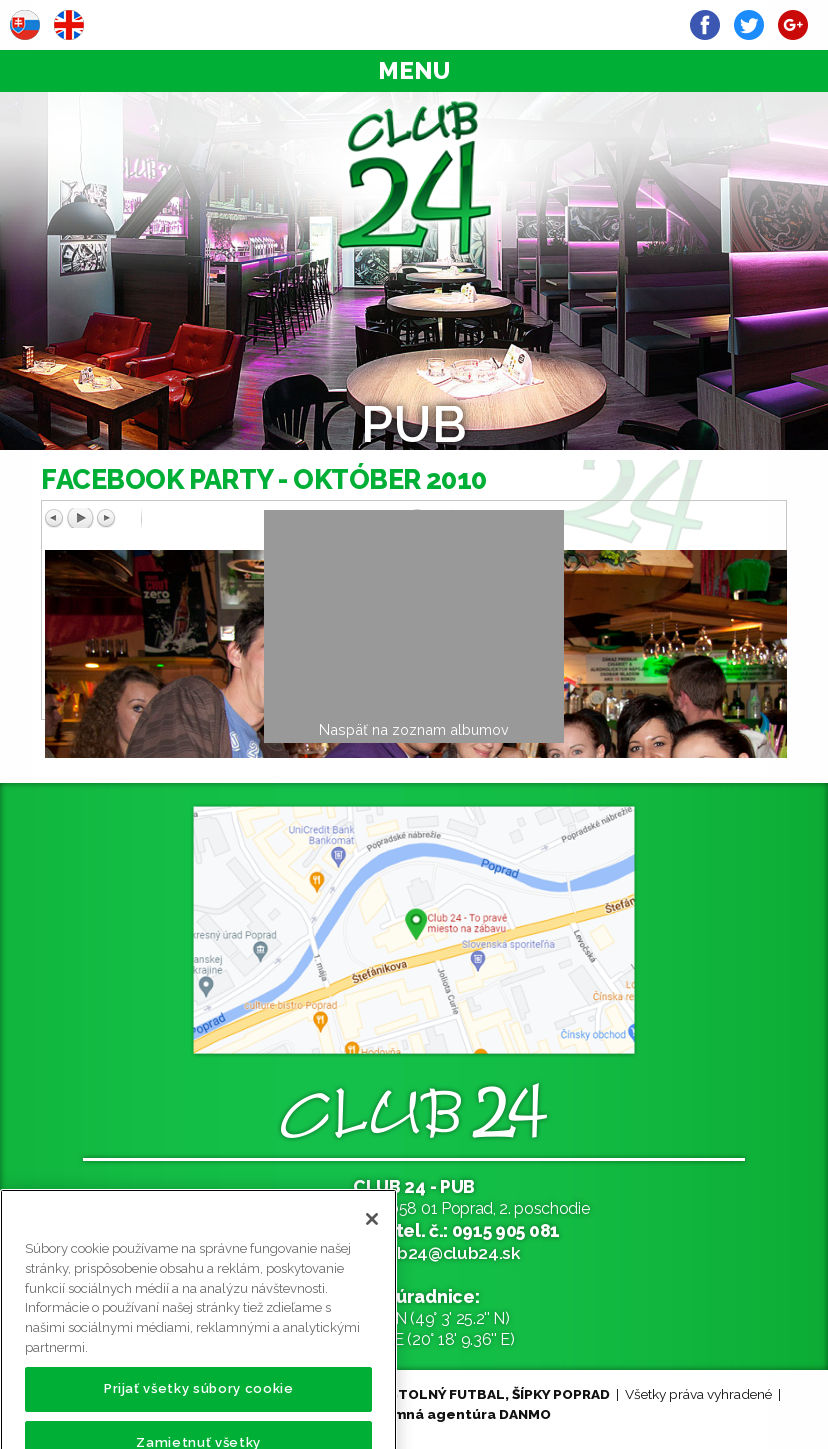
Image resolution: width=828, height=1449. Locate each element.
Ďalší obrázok (587, 518)
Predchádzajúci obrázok (225, 518)
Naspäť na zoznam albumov (414, 729)
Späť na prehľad (601, 539)
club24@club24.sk (446, 1252)
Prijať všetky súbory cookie (199, 1401)
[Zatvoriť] (372, 1232)
